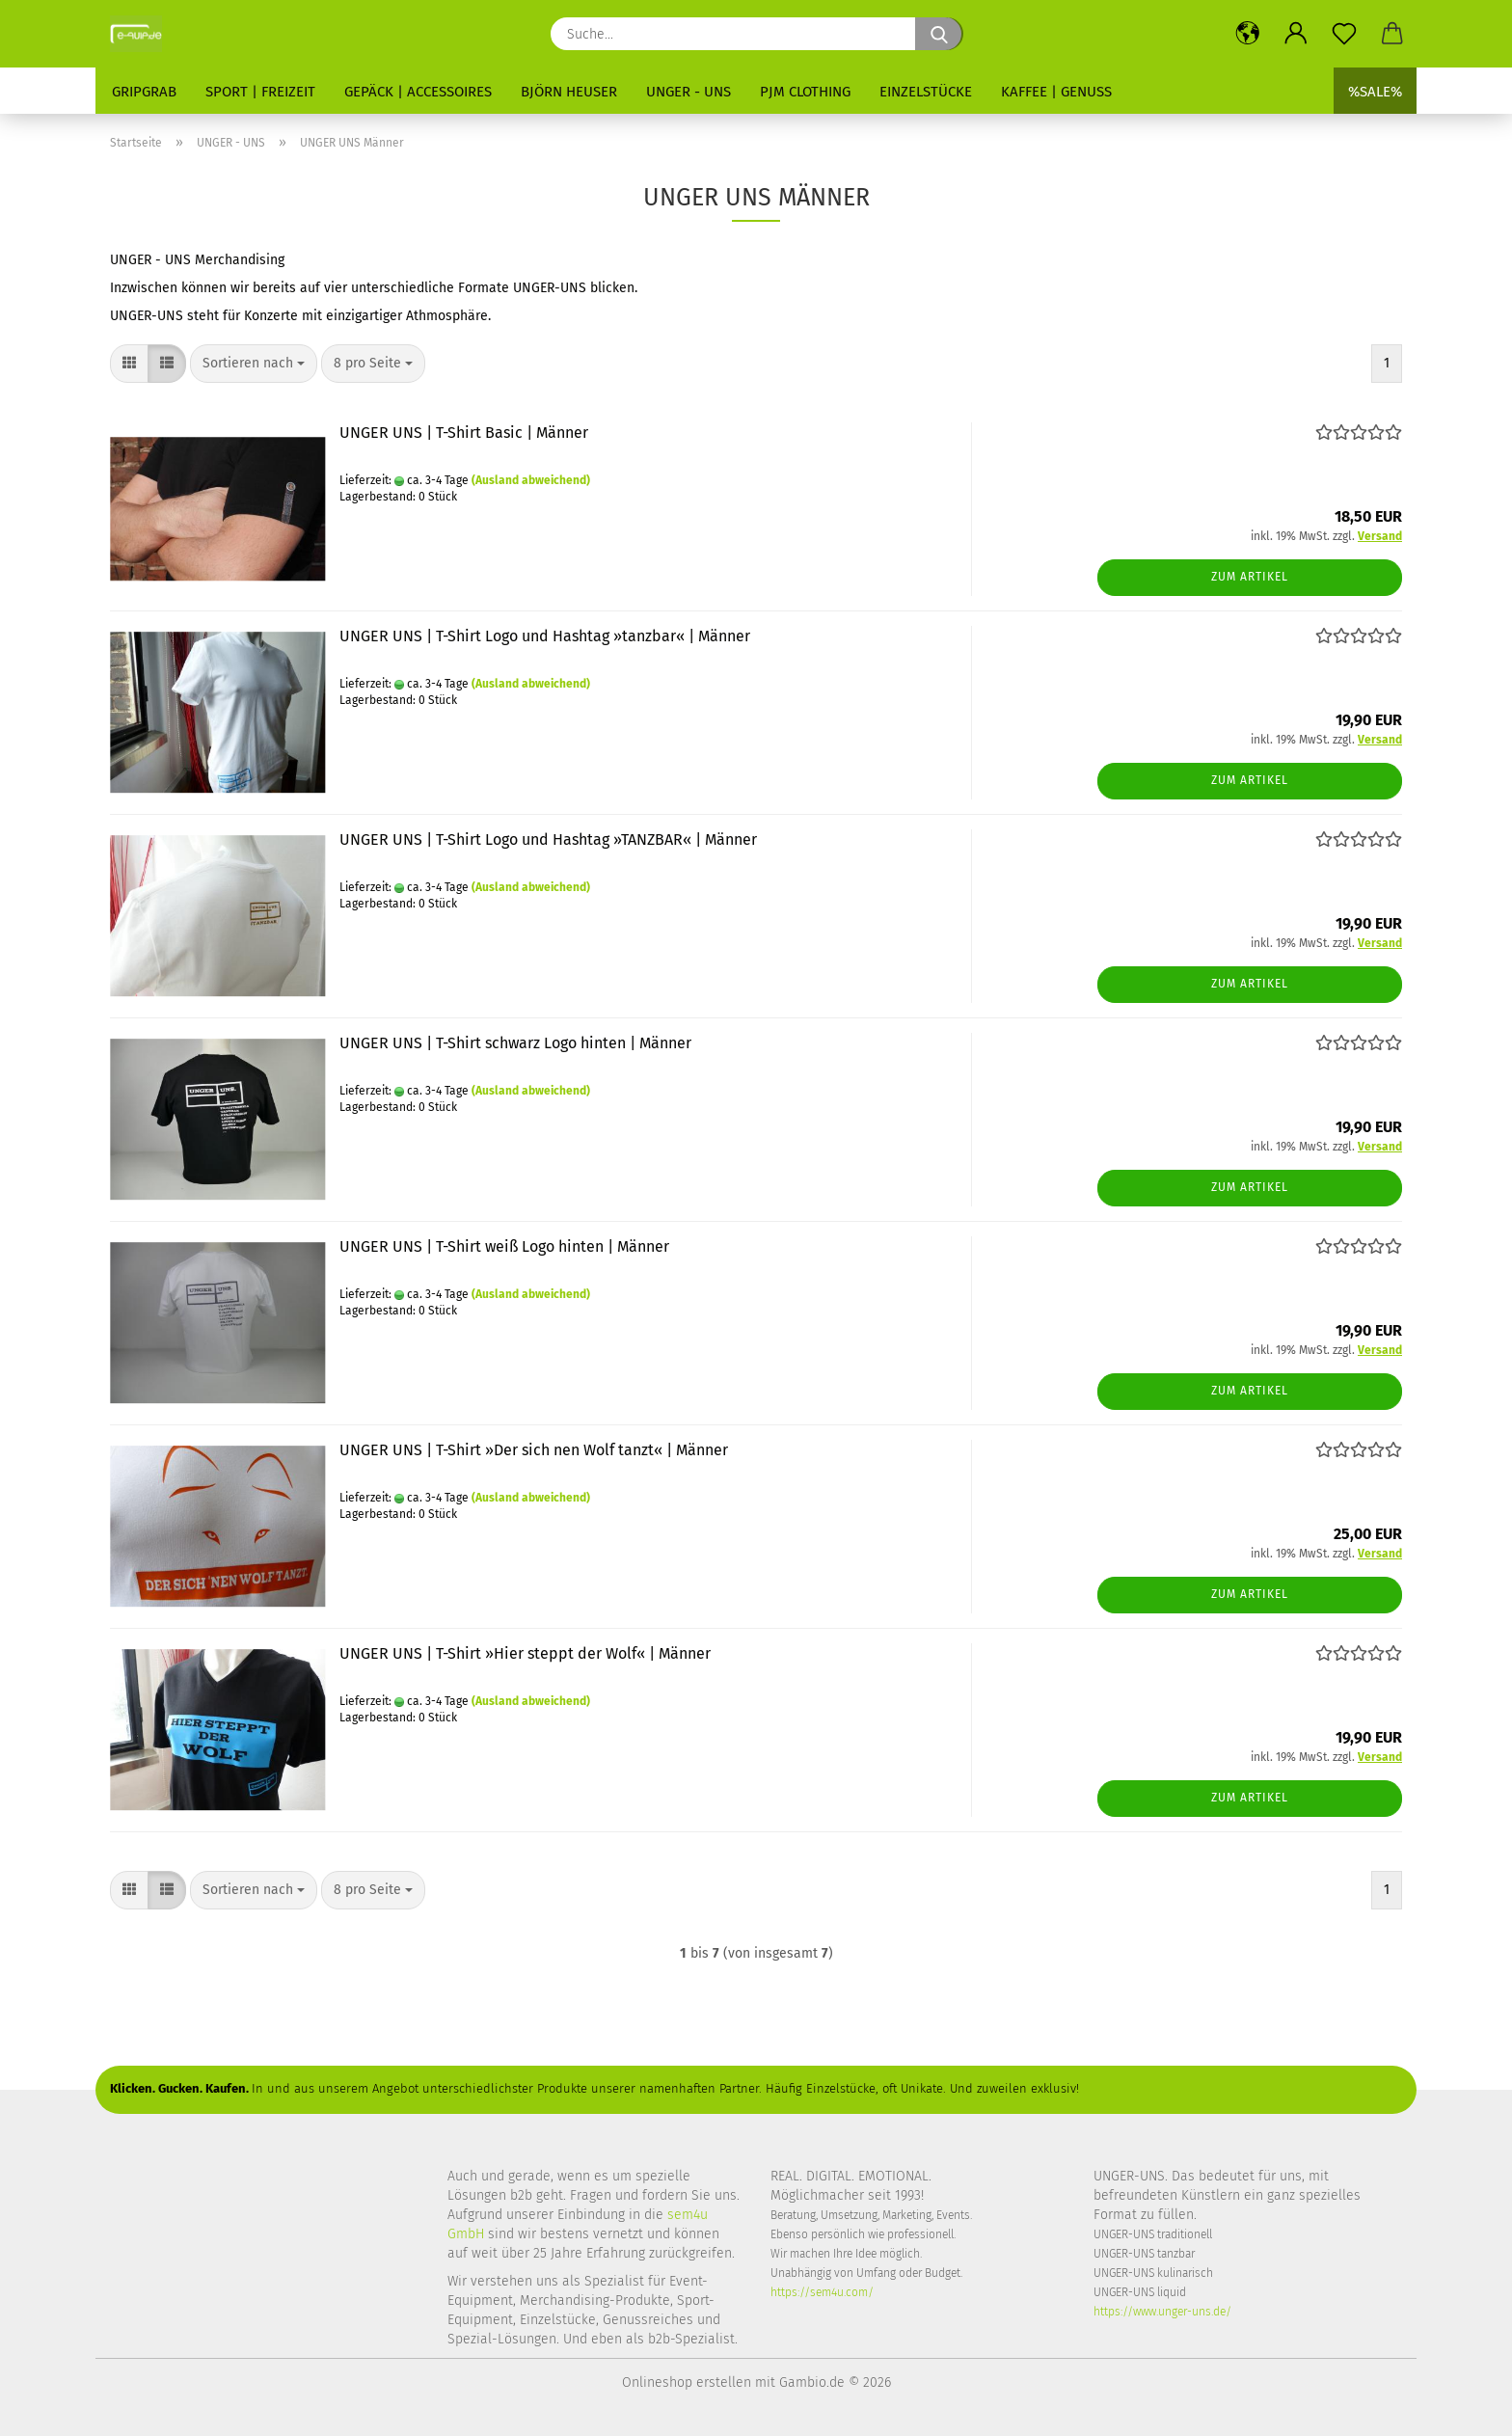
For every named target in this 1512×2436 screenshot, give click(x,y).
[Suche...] (939, 33)
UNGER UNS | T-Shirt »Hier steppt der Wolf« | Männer (525, 1653)
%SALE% (1375, 91)
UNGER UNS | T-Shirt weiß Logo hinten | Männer (504, 1246)
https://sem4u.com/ (822, 2292)
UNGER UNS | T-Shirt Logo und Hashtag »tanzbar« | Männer (544, 636)
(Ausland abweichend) (531, 480)
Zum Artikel (1249, 576)
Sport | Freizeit (260, 91)
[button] (1248, 34)
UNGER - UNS (688, 91)
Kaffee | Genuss (1056, 91)
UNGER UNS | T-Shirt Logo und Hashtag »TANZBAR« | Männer (548, 839)
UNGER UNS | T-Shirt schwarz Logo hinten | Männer (515, 1043)
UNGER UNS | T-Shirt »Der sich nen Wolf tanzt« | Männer (533, 1450)
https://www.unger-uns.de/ (1162, 2311)
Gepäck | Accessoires (418, 91)
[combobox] (253, 363)
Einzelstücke (925, 91)
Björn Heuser (569, 91)
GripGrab (144, 91)
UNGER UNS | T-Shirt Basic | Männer (463, 432)
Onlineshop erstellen (686, 2382)
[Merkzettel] (1344, 34)
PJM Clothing (805, 91)
